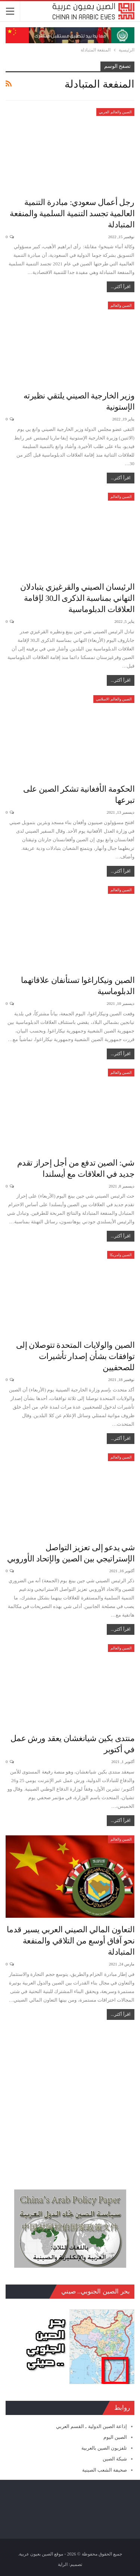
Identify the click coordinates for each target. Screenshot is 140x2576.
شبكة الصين (115, 2459)
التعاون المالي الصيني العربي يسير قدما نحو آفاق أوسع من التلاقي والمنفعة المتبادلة (71, 1941)
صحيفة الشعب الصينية (104, 2470)
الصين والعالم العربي (115, 112)
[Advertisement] (70, 2101)
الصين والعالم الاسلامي (114, 699)
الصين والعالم (121, 305)
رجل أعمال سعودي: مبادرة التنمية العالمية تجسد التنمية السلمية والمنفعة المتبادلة (72, 213)
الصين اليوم (115, 2437)
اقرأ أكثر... (120, 286)
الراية (63, 2564)
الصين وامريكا (121, 1255)
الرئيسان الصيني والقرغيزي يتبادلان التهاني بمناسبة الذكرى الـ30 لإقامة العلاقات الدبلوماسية (77, 598)
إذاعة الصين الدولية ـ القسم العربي (91, 2426)
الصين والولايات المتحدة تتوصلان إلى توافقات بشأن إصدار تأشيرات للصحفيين (75, 1356)
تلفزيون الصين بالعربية (104, 2448)
